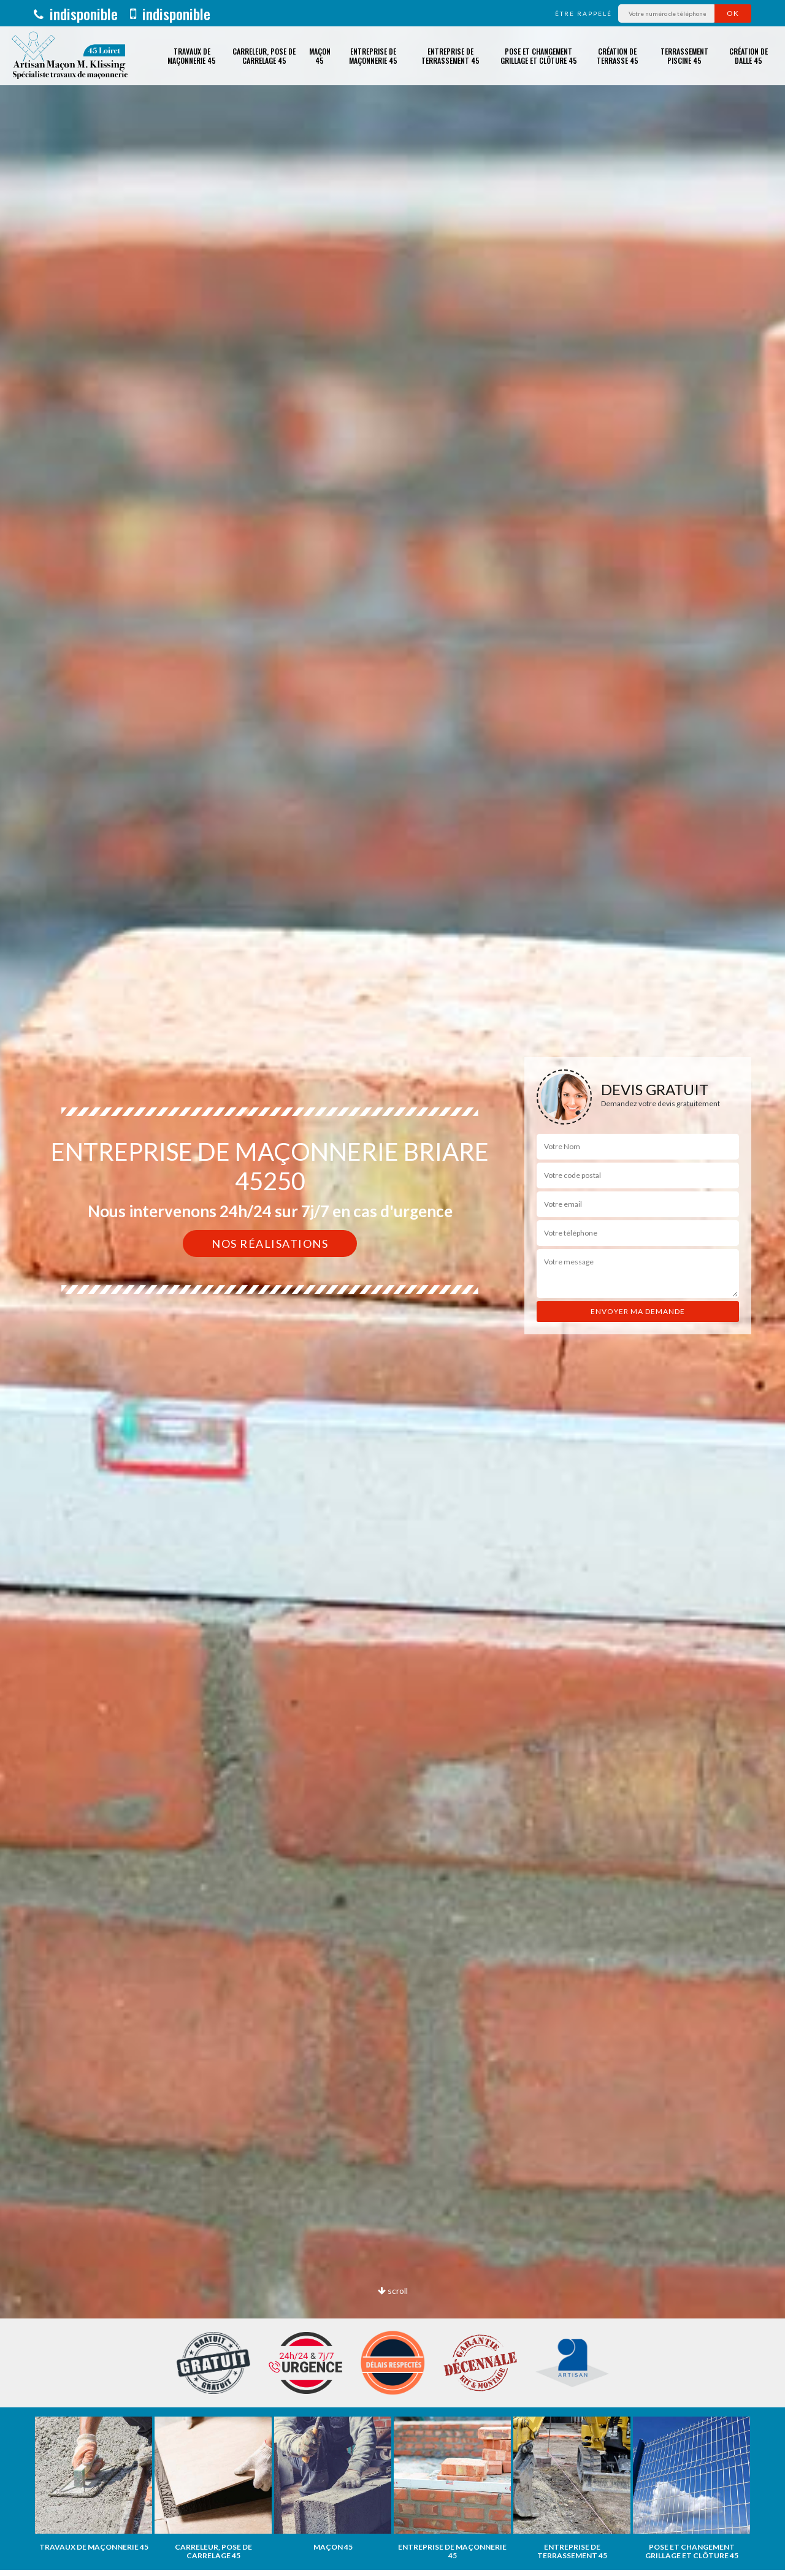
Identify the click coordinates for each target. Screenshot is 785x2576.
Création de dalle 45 (748, 56)
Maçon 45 (320, 56)
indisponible (76, 13)
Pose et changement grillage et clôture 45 (538, 56)
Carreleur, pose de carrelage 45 (264, 56)
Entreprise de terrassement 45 (450, 56)
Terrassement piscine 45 (684, 56)
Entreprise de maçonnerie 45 (373, 56)
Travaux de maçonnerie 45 (191, 56)
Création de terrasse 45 (617, 56)
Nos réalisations (270, 1243)
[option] (93, 2484)
